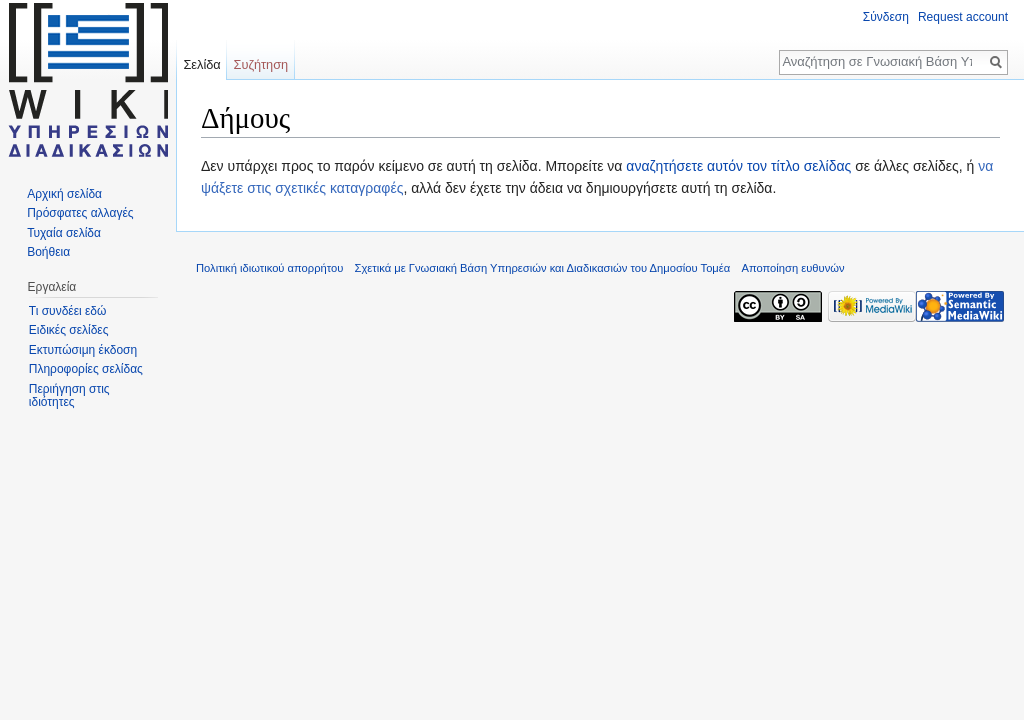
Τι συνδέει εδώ (68, 311)
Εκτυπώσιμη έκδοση (83, 350)
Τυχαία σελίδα (64, 233)
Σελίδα (201, 64)
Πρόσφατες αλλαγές (80, 213)
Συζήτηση (261, 64)
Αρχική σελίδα (64, 194)
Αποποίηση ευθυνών (792, 268)
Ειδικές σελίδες (69, 330)
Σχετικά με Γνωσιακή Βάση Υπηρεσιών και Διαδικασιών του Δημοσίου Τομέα (543, 268)
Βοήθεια (48, 252)
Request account (963, 17)
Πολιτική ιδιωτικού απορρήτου (269, 268)
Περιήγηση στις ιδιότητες (69, 396)
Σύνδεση (886, 17)
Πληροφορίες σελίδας (86, 369)
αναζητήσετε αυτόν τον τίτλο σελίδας (738, 166)
